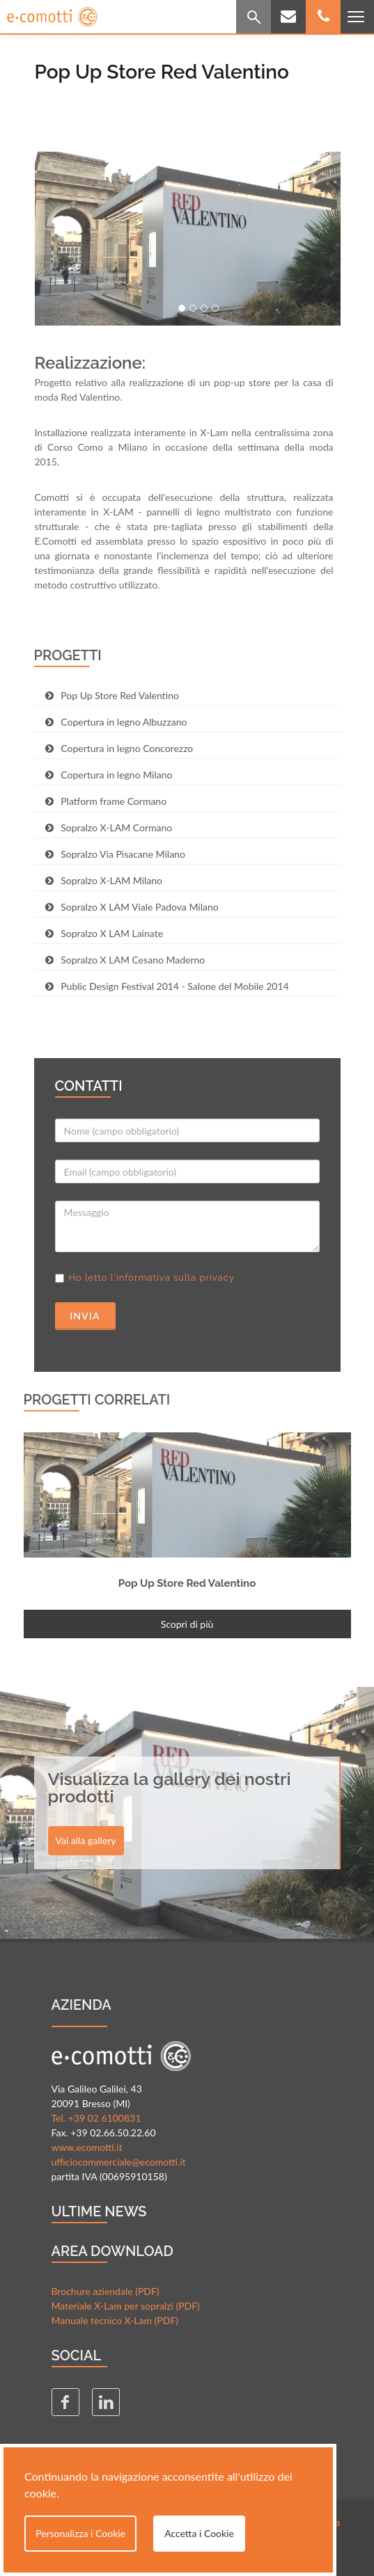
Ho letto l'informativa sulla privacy (152, 1277)
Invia (85, 1316)
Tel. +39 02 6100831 (96, 2118)
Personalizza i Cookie (80, 2533)
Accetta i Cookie (199, 2533)
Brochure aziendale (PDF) (105, 2291)
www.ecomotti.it (87, 2147)
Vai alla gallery (86, 1840)
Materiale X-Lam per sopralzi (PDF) (126, 2306)
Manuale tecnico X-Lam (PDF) (115, 2320)
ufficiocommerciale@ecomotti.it (119, 2162)
